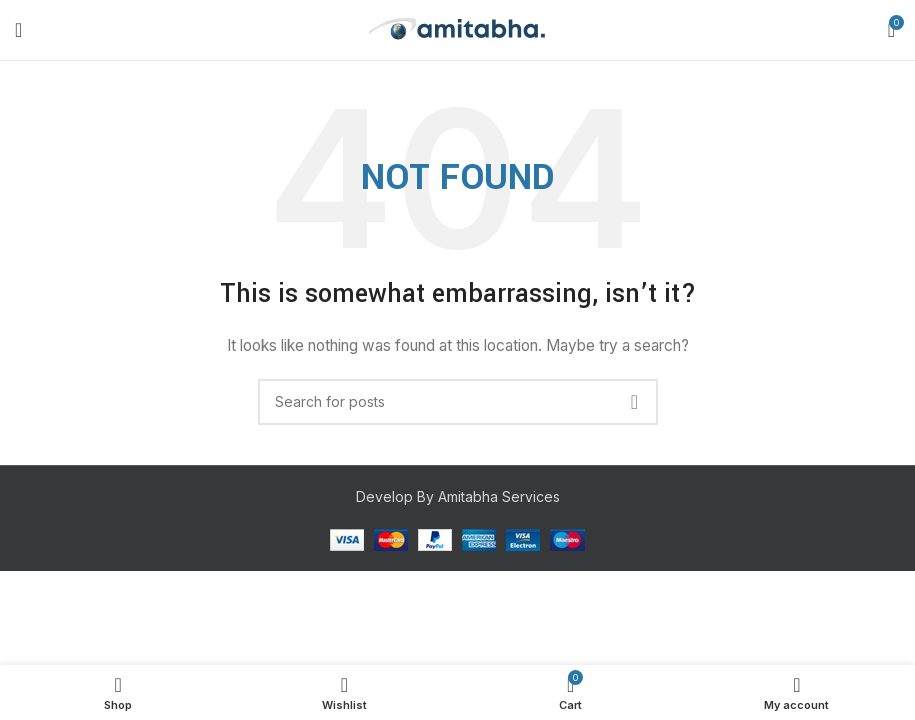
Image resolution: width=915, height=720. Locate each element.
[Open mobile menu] (18, 30)
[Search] (458, 402)
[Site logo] (457, 28)
